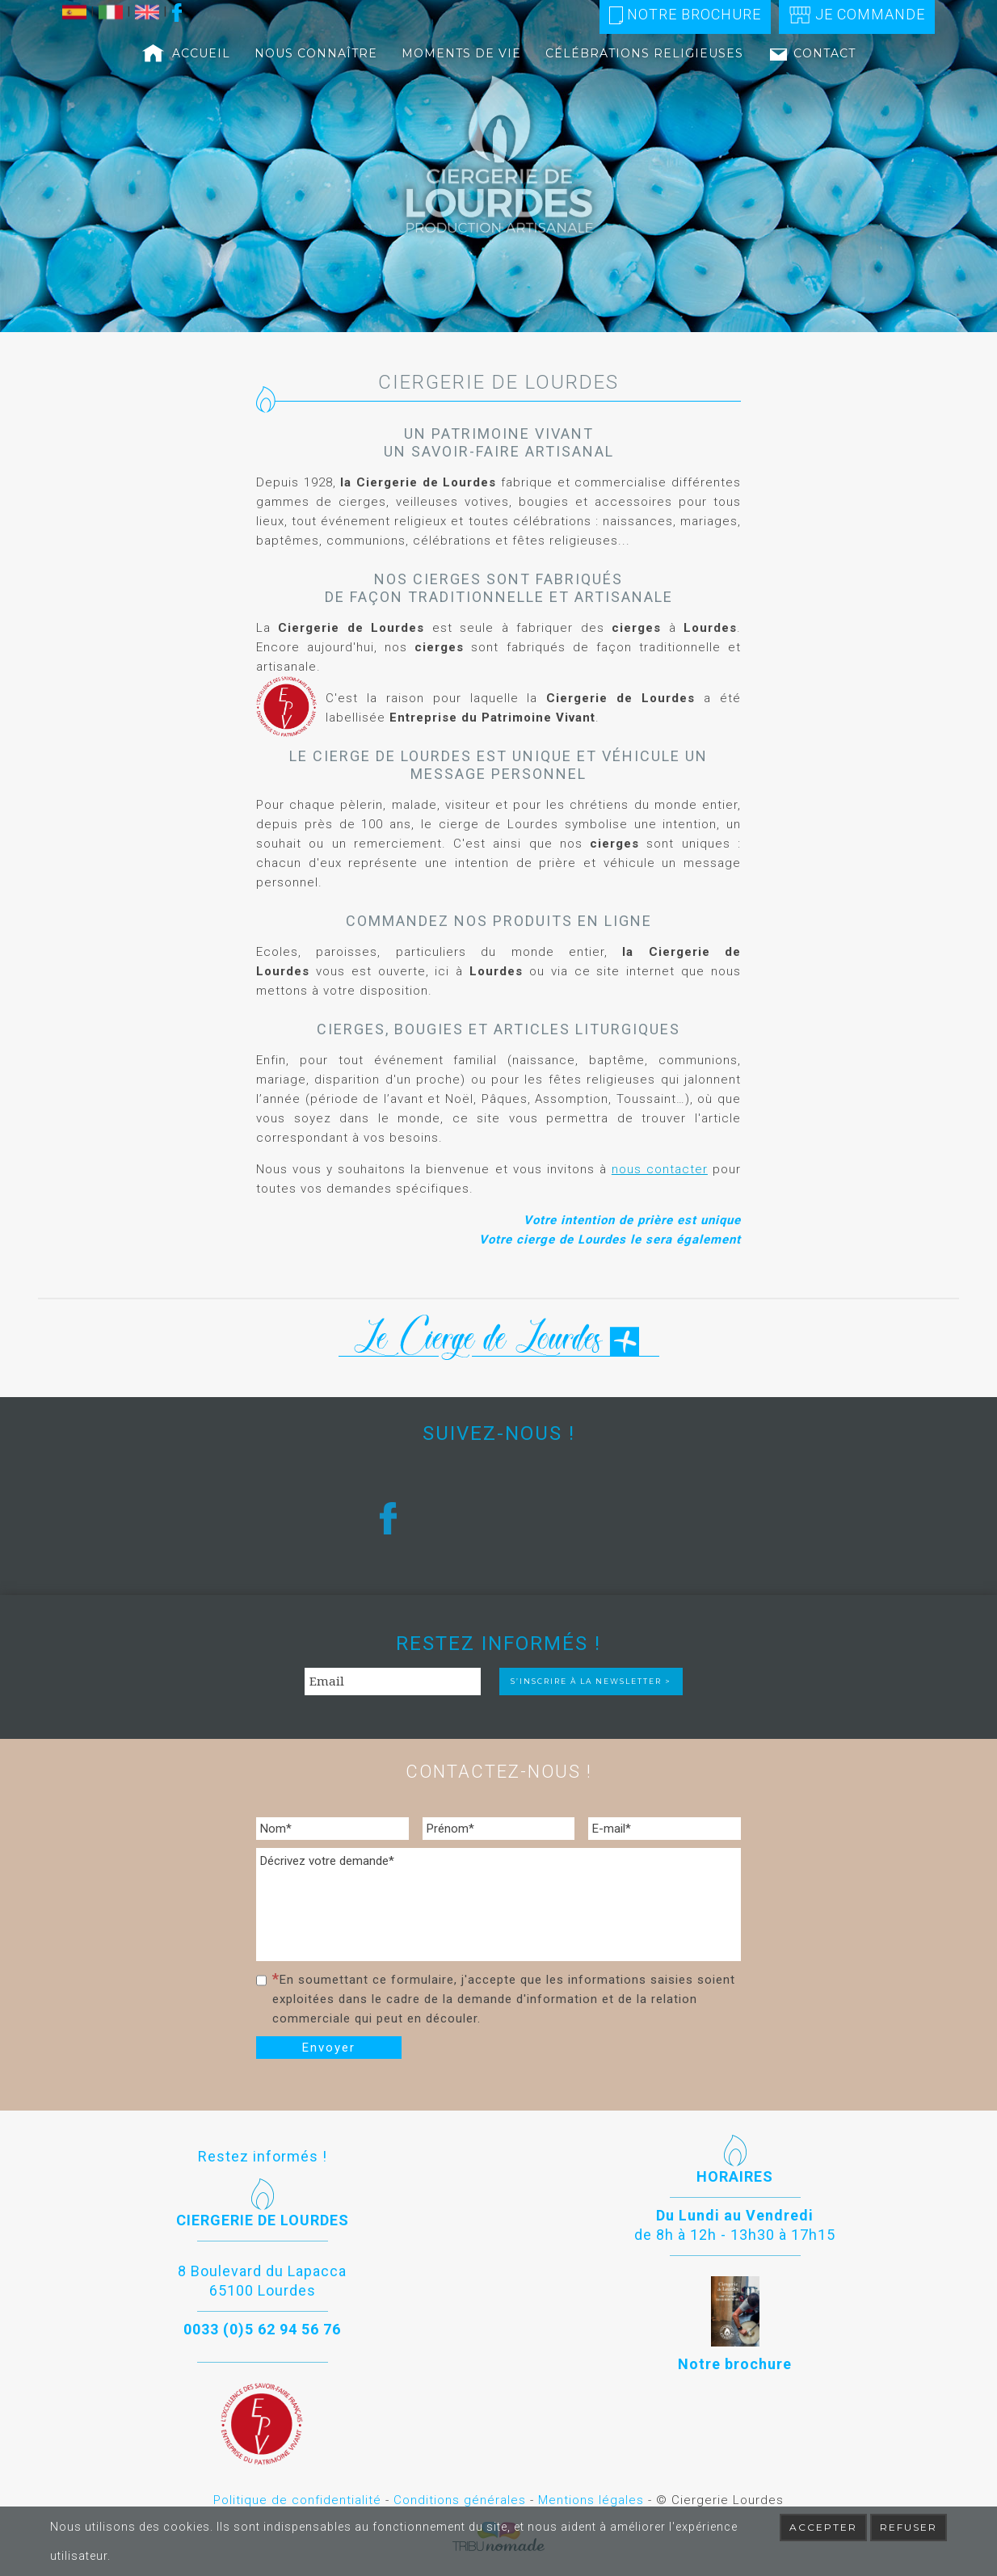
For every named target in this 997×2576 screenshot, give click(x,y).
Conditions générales (459, 2500)
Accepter (823, 2527)
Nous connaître (316, 53)
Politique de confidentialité (297, 2500)
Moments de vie (461, 53)
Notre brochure (685, 15)
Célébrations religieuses (644, 53)
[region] (498, 166)
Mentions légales (591, 2500)
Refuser (908, 2527)
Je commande (857, 15)
